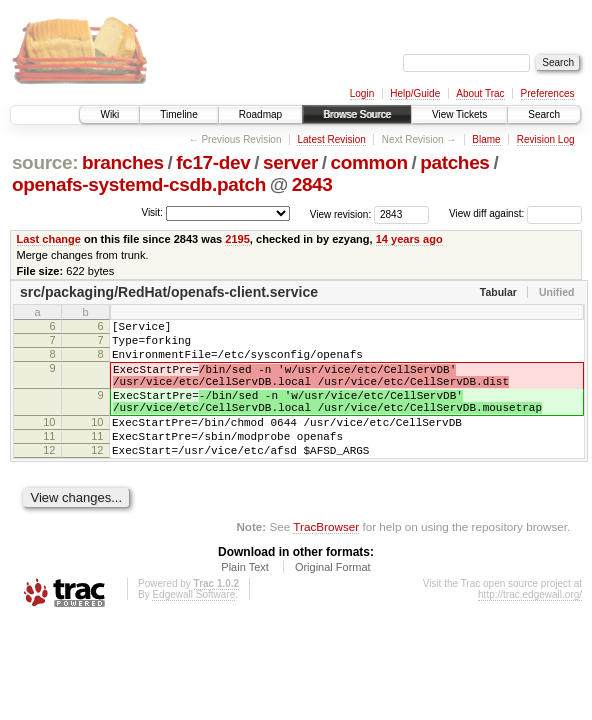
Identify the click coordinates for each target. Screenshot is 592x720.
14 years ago (409, 239)
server (290, 162)
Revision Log (546, 139)
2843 (312, 184)
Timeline (178, 114)
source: (45, 162)
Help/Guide (415, 93)
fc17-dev (213, 162)
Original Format (333, 600)
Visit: (152, 212)
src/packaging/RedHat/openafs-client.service (169, 292)
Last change (49, 239)
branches (123, 162)
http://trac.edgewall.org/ (530, 627)
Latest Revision (331, 139)
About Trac (480, 93)
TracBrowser (326, 559)
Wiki (109, 114)
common (369, 162)
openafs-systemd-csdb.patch (139, 184)
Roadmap (260, 114)
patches (454, 162)
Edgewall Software (193, 627)
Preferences (548, 93)
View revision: (341, 213)
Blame (486, 139)
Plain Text (245, 600)
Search (544, 114)
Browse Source (357, 114)
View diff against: (515, 213)
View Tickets (459, 114)
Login (362, 93)
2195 (237, 239)
